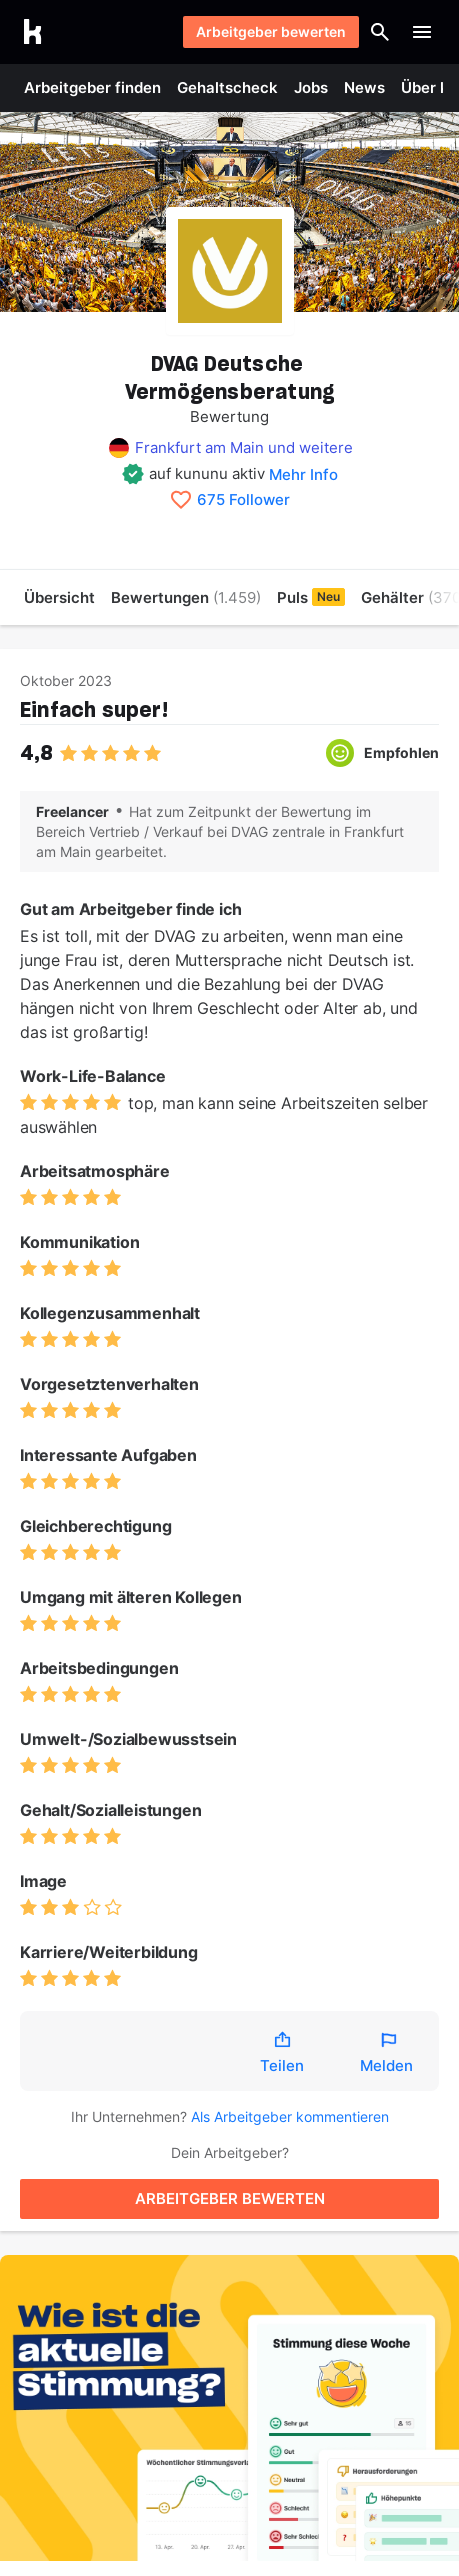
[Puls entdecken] (229, 2408)
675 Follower (243, 500)
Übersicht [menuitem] (59, 597)
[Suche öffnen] (380, 32)
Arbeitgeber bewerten (271, 31)
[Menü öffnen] (422, 32)
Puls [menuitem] (311, 597)
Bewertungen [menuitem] (186, 597)
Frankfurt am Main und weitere (244, 447)
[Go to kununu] (33, 32)
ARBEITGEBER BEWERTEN (230, 2198)
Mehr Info (303, 474)
